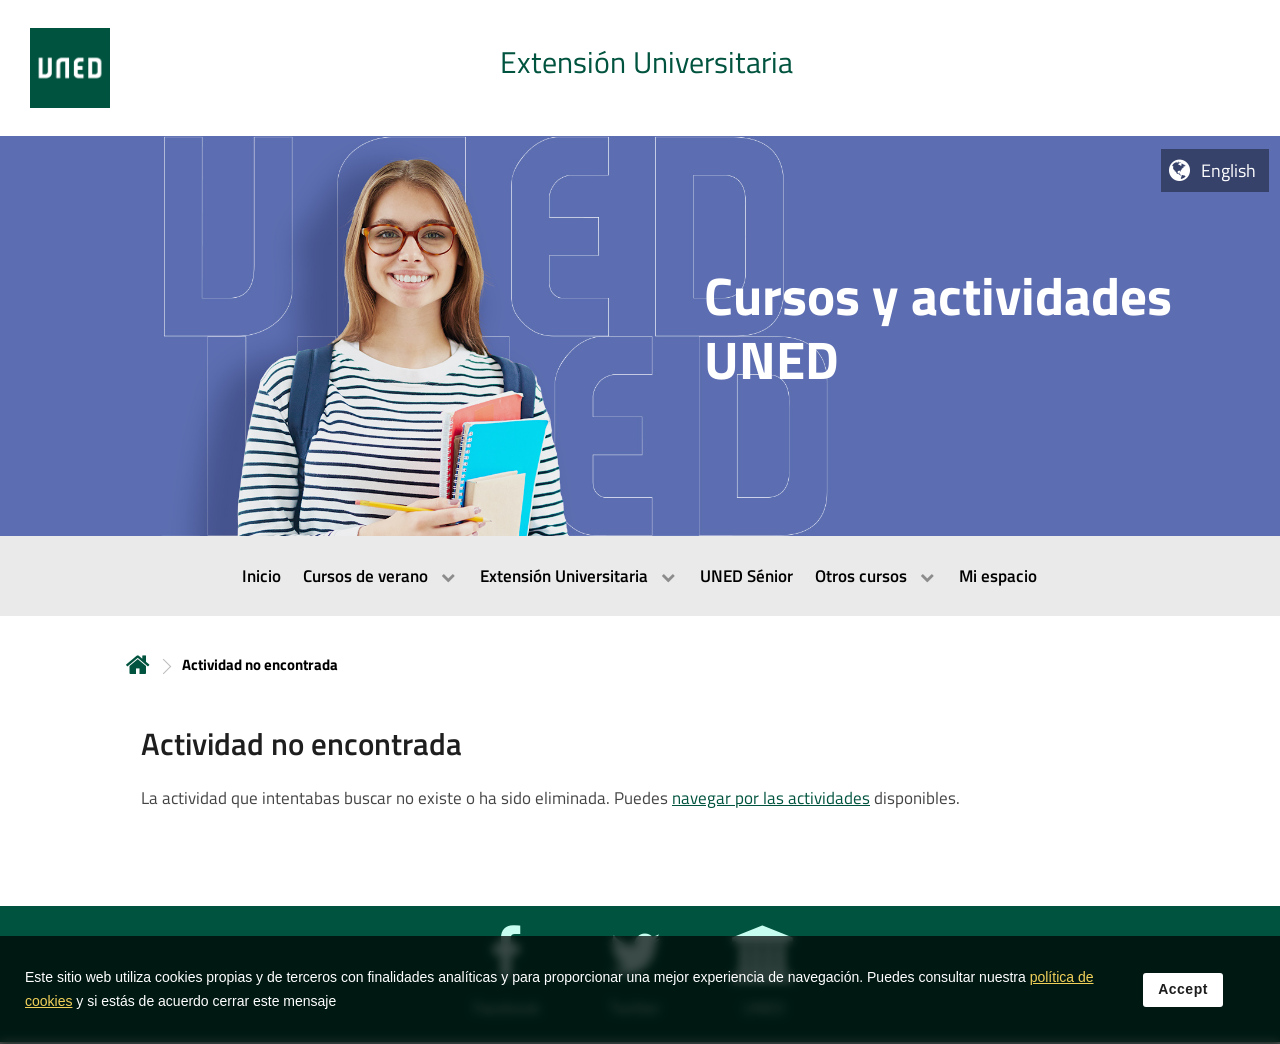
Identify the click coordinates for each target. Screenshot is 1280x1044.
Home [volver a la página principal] (138, 664)
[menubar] (640, 576)
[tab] (640, 68)
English (1228, 170)
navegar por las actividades (771, 798)
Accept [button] (1183, 989)
